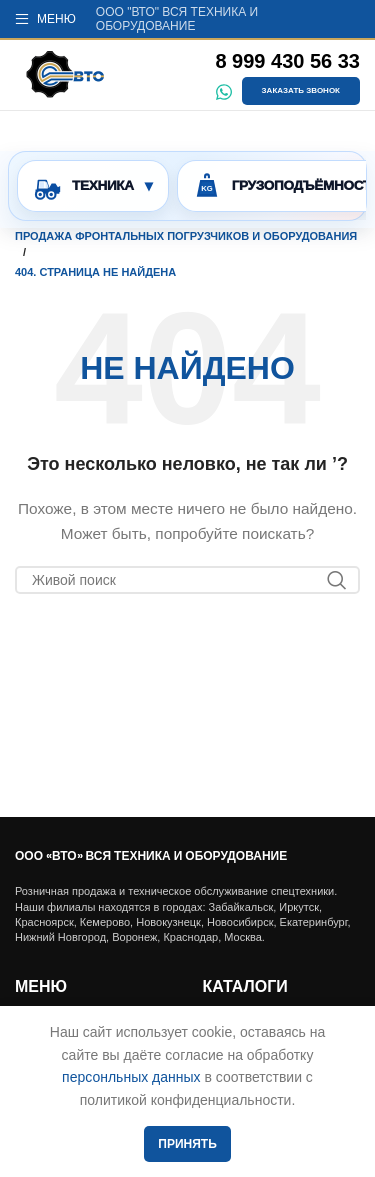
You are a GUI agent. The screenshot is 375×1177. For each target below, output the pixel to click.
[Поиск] (187, 580)
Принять (187, 1144)
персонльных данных (131, 1077)
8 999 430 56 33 (287, 61)
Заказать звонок (301, 90)
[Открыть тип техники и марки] (93, 186)
